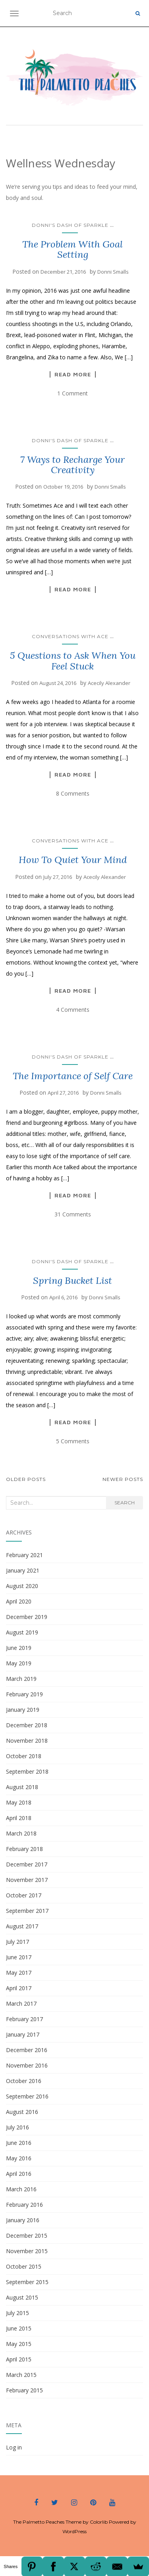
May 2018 (18, 1802)
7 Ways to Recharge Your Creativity (72, 464)
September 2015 (27, 2282)
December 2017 (26, 1864)
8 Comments (72, 793)
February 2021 (24, 1555)
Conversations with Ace (70, 636)
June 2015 (18, 2328)
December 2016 (26, 2050)
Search (124, 1503)
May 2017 (18, 1972)
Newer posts (123, 1479)
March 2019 (21, 1678)
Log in (14, 2447)
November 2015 (27, 2251)
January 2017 (22, 2034)
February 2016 (24, 2204)
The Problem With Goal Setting (72, 249)
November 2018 (27, 1740)
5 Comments (72, 1441)
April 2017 (18, 1988)
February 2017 (24, 2019)
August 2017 (22, 1926)
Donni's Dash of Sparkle (70, 225)
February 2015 (24, 2390)
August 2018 (22, 1787)
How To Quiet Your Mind (73, 860)
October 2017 (23, 1895)
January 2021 (22, 1570)
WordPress (74, 2531)
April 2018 (18, 1818)
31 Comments (72, 1214)
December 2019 (26, 1617)
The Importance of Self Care (73, 1076)
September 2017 (27, 1910)
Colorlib (99, 2522)
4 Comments (72, 1009)
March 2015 (21, 2374)
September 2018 (27, 1771)
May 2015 (18, 2344)
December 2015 (26, 2235)
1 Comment (72, 393)
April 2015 (18, 2359)
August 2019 (22, 1632)
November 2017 (27, 1880)
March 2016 (21, 2189)
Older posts (26, 1479)
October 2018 (23, 1756)
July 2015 (17, 2313)
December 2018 (26, 1725)
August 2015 (22, 2297)
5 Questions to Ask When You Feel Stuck (72, 660)
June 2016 (18, 2142)
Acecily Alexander (109, 683)
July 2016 (17, 2127)
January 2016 (22, 2220)
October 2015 (23, 2266)
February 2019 (24, 1694)
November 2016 (27, 2065)
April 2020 (18, 1601)
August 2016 (22, 2112)
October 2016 (23, 2081)
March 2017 (21, 2003)
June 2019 (18, 1647)
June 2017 (18, 1957)
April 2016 (18, 2173)
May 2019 (18, 1663)
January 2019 (22, 1709)
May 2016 (18, 2158)
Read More (72, 374)
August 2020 (22, 1586)
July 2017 (17, 1941)
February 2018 (24, 1849)
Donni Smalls (113, 271)
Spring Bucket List (72, 1280)
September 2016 (27, 2096)
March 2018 (21, 1833)
